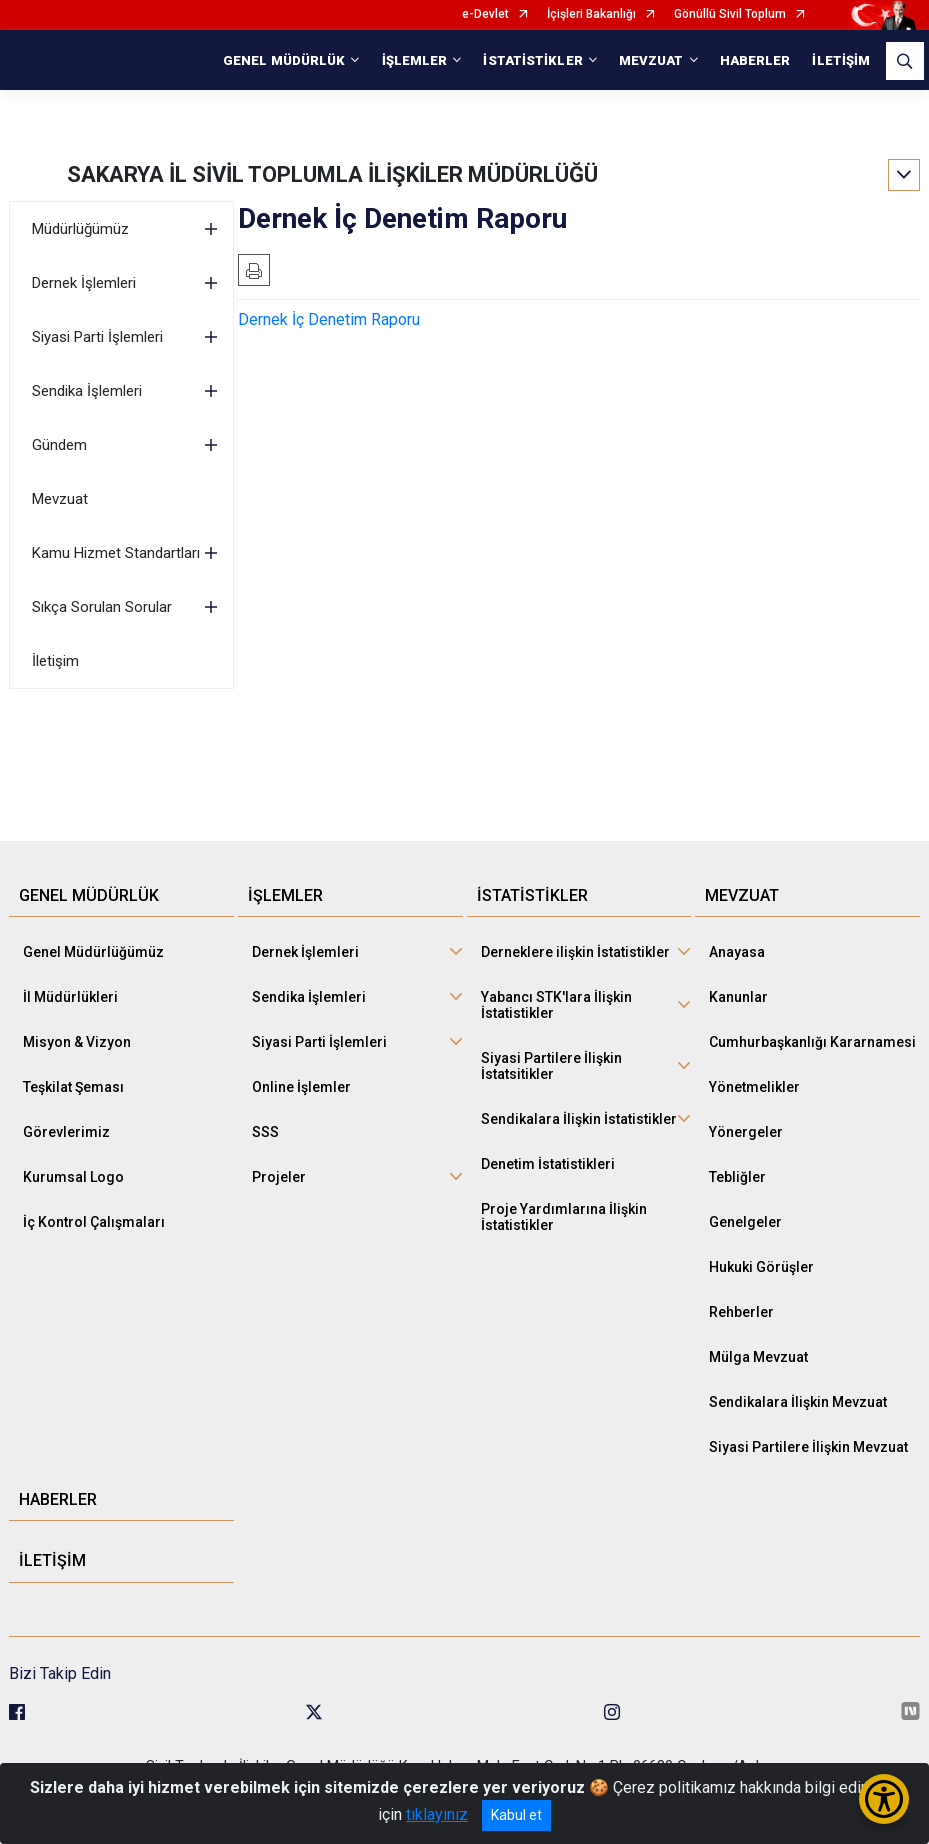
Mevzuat (60, 499)
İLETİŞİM (841, 60)
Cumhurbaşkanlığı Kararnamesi (812, 1042)
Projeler (279, 1177)
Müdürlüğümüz (80, 229)
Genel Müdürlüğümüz (93, 952)
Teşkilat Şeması (73, 1087)
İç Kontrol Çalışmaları (94, 1222)
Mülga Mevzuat (758, 1357)
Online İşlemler (301, 1087)
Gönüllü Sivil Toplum (730, 14)
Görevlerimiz (66, 1132)
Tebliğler (737, 1177)
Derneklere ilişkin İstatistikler (575, 952)
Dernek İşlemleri (84, 283)
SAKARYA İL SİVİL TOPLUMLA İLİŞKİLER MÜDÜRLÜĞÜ (332, 174)
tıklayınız (437, 1814)
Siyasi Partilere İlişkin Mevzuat (808, 1447)
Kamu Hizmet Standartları (116, 553)
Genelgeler (745, 1222)
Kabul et (516, 1815)
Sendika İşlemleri (87, 391)
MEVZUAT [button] (651, 60)
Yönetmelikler (754, 1087)
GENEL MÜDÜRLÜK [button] (284, 60)
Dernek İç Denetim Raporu (329, 319)
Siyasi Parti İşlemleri (97, 337)
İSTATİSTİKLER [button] (532, 60)
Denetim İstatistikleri (548, 1164)
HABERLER (755, 60)
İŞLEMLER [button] (415, 60)
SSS (265, 1132)
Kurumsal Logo (73, 1177)
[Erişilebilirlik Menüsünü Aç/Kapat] (884, 1799)
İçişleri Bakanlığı (591, 14)
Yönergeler (746, 1132)
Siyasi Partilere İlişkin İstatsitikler (551, 1066)
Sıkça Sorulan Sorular (102, 607)
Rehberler (741, 1312)
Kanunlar (738, 997)
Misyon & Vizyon (77, 1042)
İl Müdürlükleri (70, 997)
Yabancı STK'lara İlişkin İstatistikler (556, 1005)
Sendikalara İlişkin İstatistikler (579, 1119)
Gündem (59, 445)
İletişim (55, 661)
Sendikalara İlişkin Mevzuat (798, 1402)
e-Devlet (485, 14)
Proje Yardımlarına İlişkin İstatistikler (564, 1217)
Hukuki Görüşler (761, 1267)
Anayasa (737, 952)
